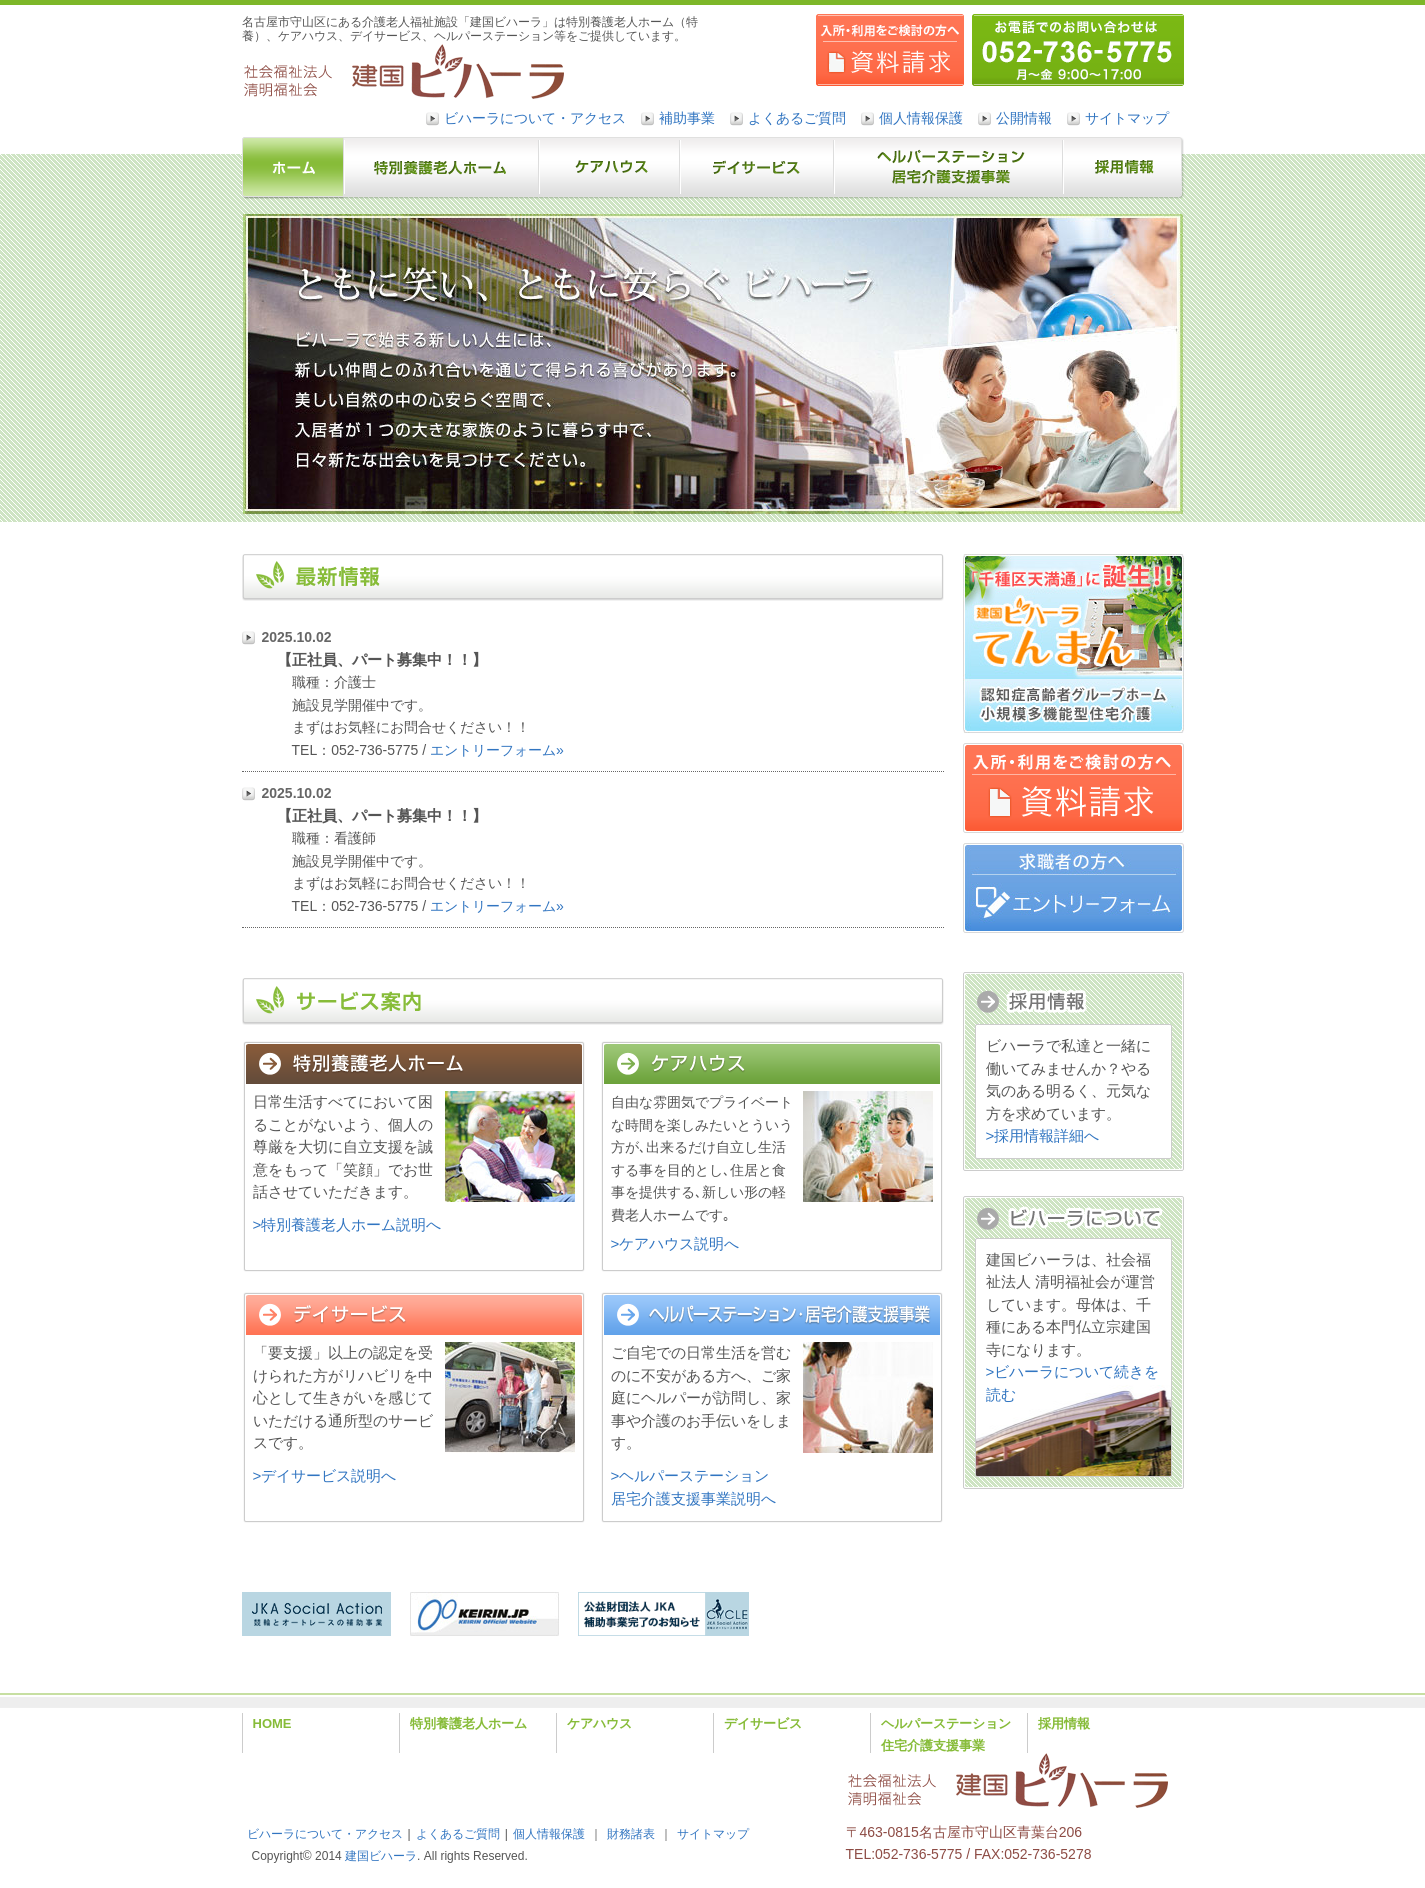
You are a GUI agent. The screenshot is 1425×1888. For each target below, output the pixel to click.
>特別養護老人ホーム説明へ (347, 1224)
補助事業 (687, 118)
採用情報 (1064, 1723)
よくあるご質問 (797, 118)
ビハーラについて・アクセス (535, 118)
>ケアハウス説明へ (675, 1243)
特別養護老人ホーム (468, 1723)
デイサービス (763, 1723)
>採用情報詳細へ (1043, 1135)
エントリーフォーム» (497, 750)
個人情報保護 (921, 118)
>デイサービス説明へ (325, 1475)
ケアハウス (599, 1723)
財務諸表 (631, 1834)
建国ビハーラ (381, 1856)
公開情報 (1024, 118)
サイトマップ (1127, 118)
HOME (272, 1723)
